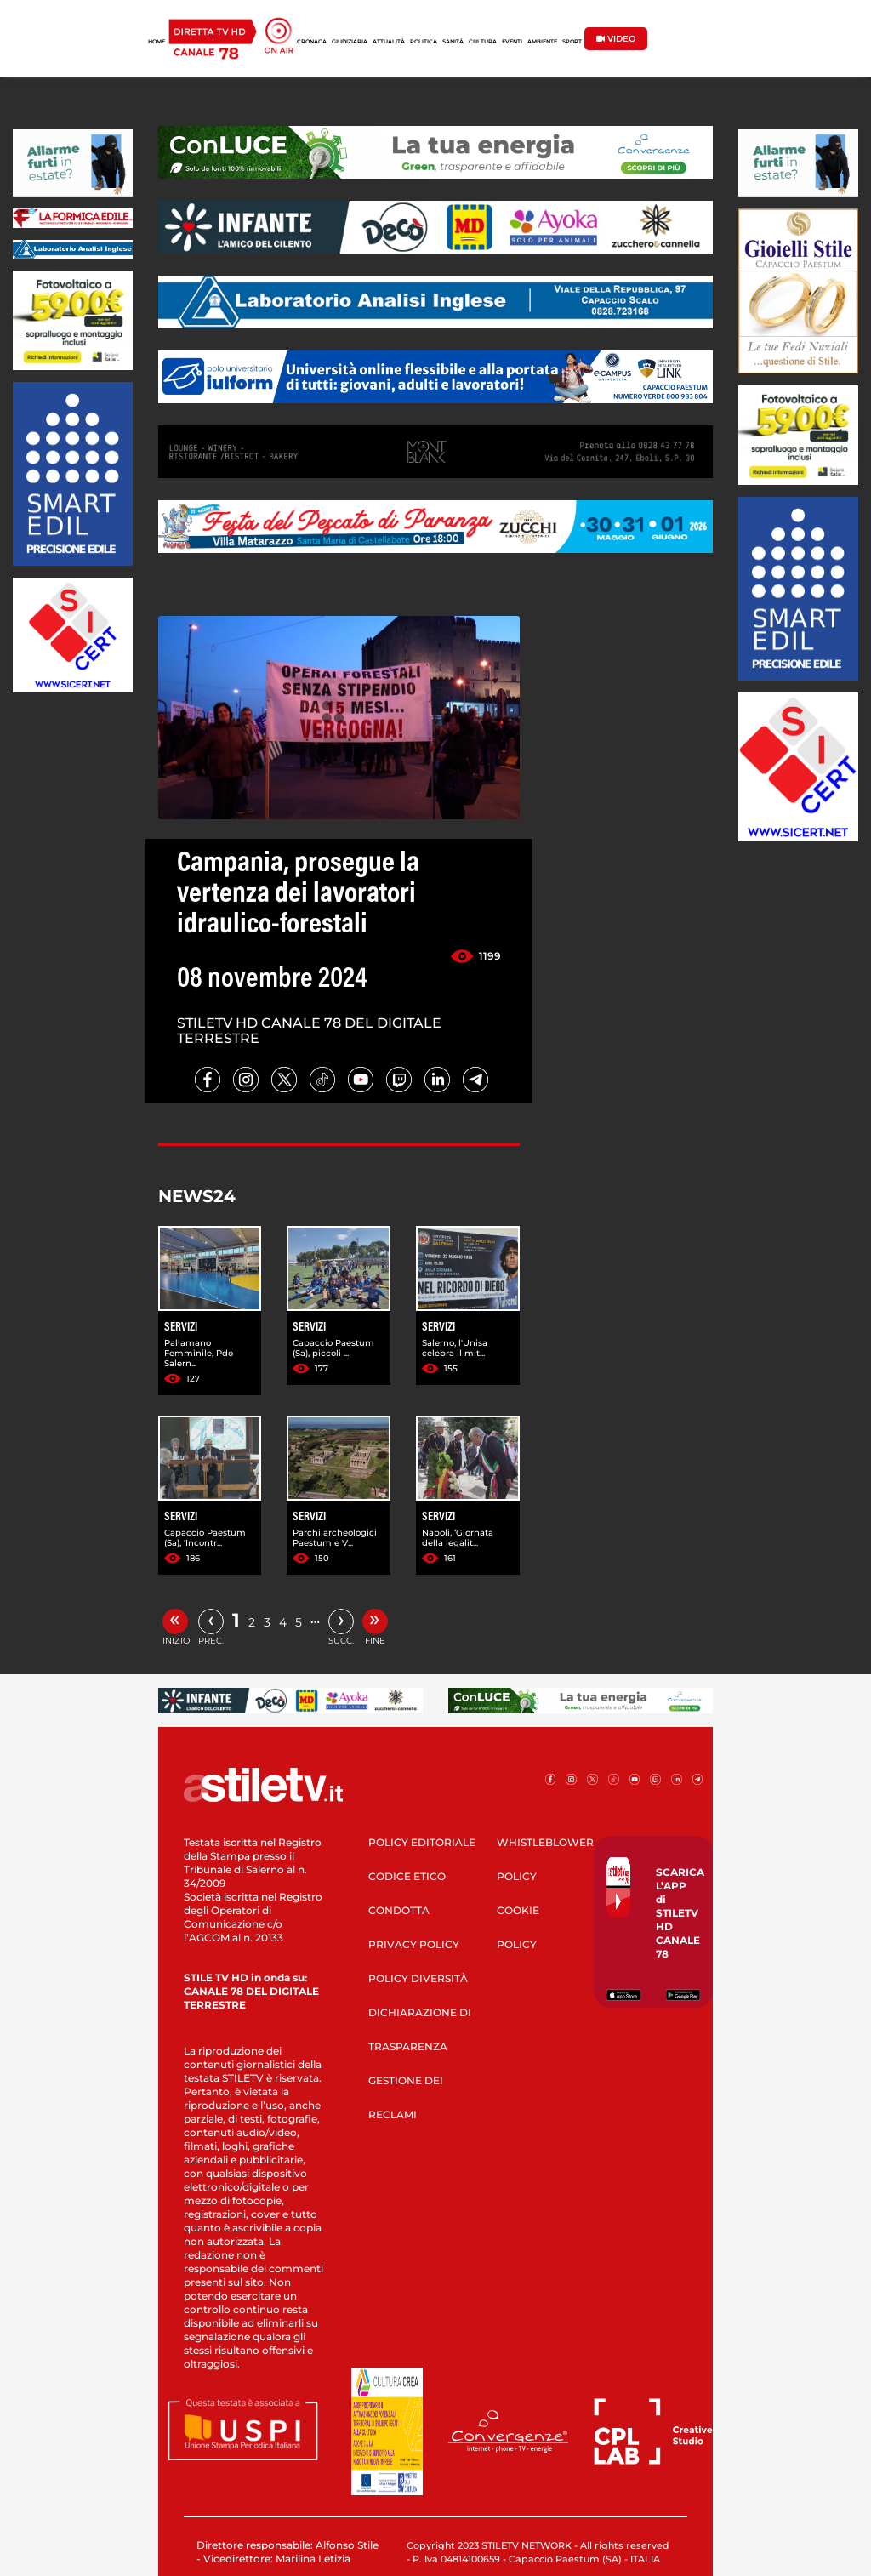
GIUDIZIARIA (349, 41)
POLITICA (423, 41)
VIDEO (615, 38)
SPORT (572, 41)
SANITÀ (453, 41)
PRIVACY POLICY (413, 1944)
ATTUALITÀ (389, 41)
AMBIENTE (542, 41)
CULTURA (483, 41)
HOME (156, 41)
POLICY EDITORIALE (421, 1842)
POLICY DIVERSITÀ (418, 1978)
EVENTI (512, 41)
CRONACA (312, 41)
